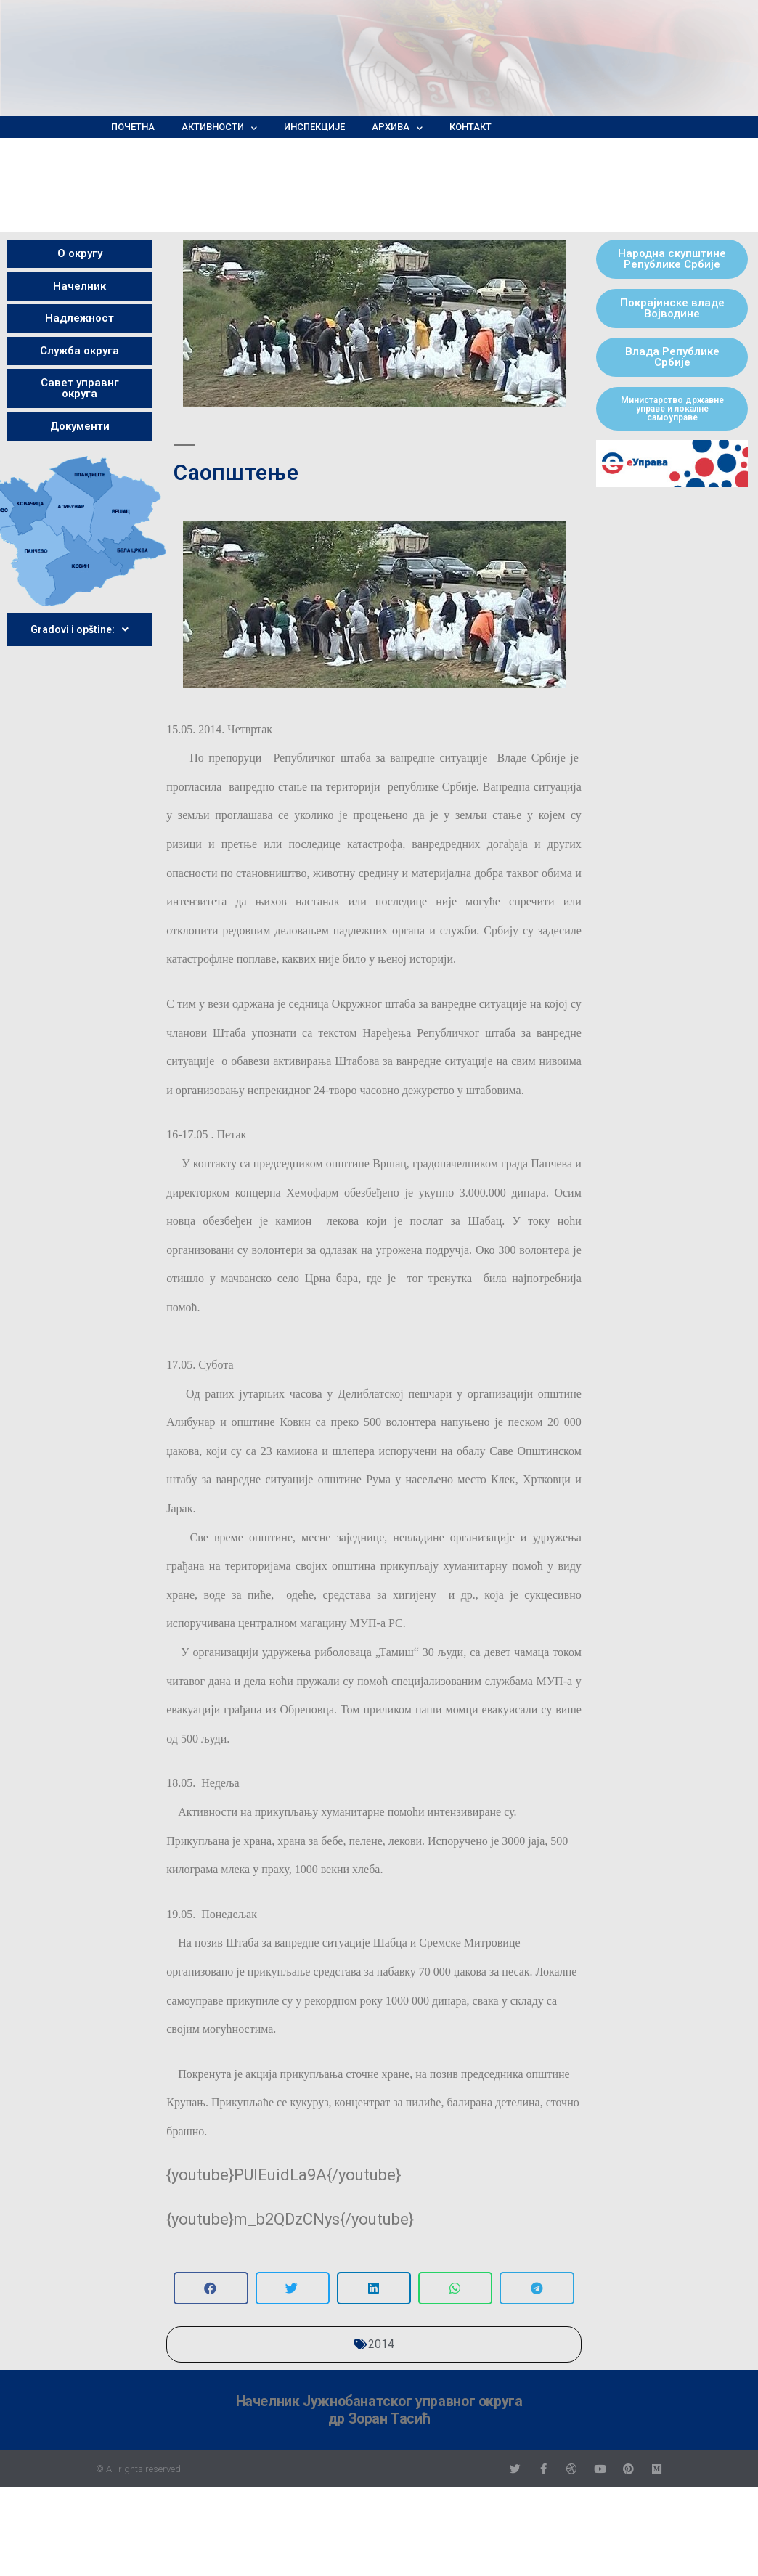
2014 (381, 2344)
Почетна (133, 126)
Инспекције (314, 126)
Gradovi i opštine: (79, 629)
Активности (219, 127)
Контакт (470, 126)
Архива (397, 127)
